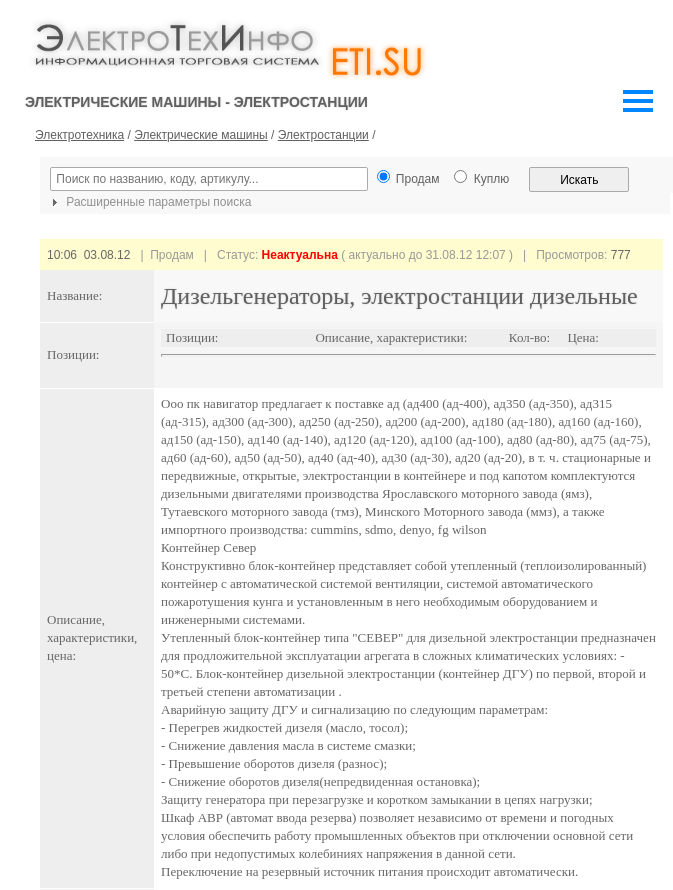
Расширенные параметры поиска (149, 202)
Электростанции (323, 135)
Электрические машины (201, 135)
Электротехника (79, 135)
